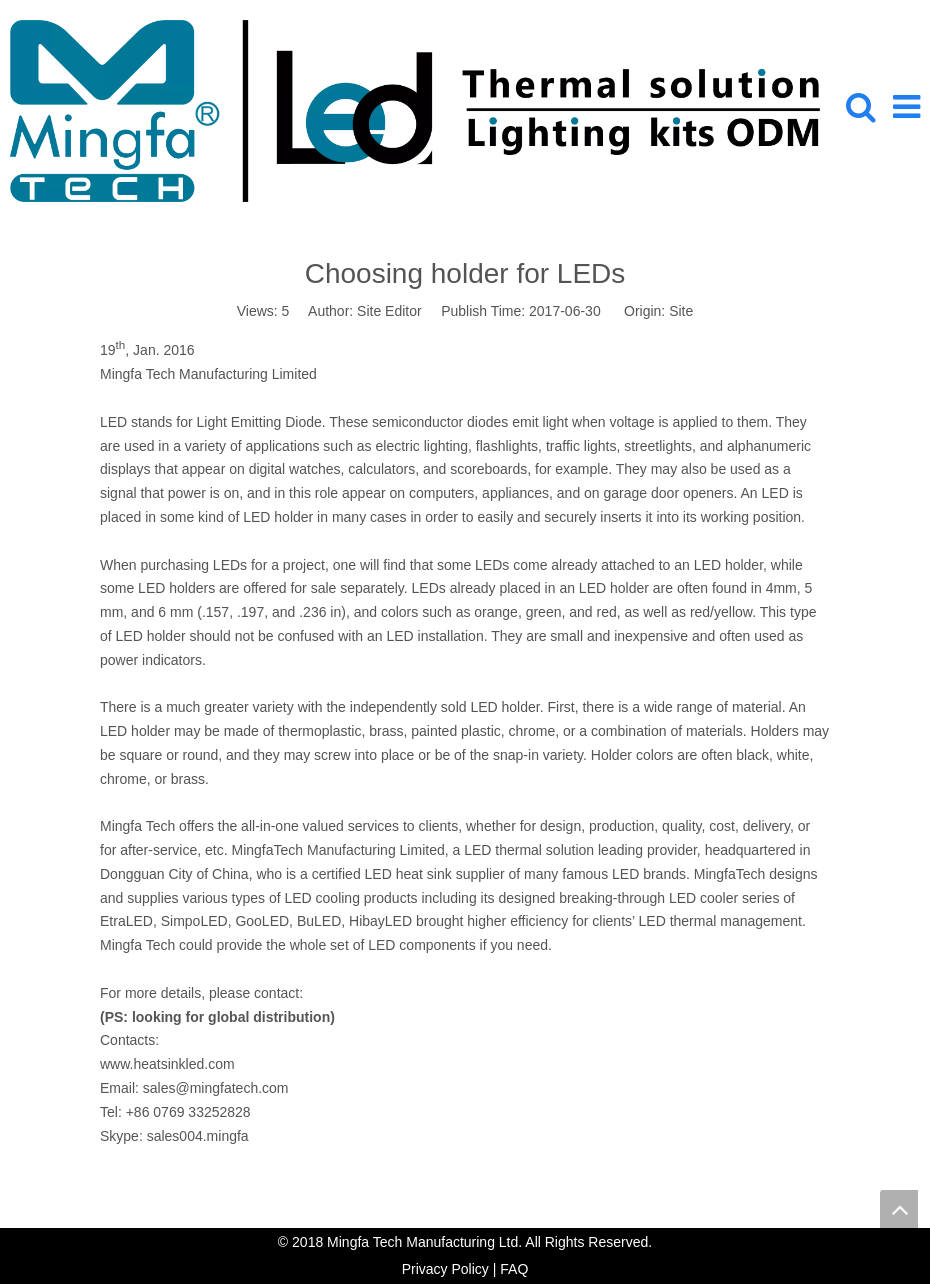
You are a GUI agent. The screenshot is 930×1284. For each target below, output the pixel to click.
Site (681, 311)
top (899, 1209)
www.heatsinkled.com (167, 1064)
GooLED (262, 921)
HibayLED (380, 921)
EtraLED (126, 921)
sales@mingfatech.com (216, 1088)
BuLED (319, 921)
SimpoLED (194, 921)
